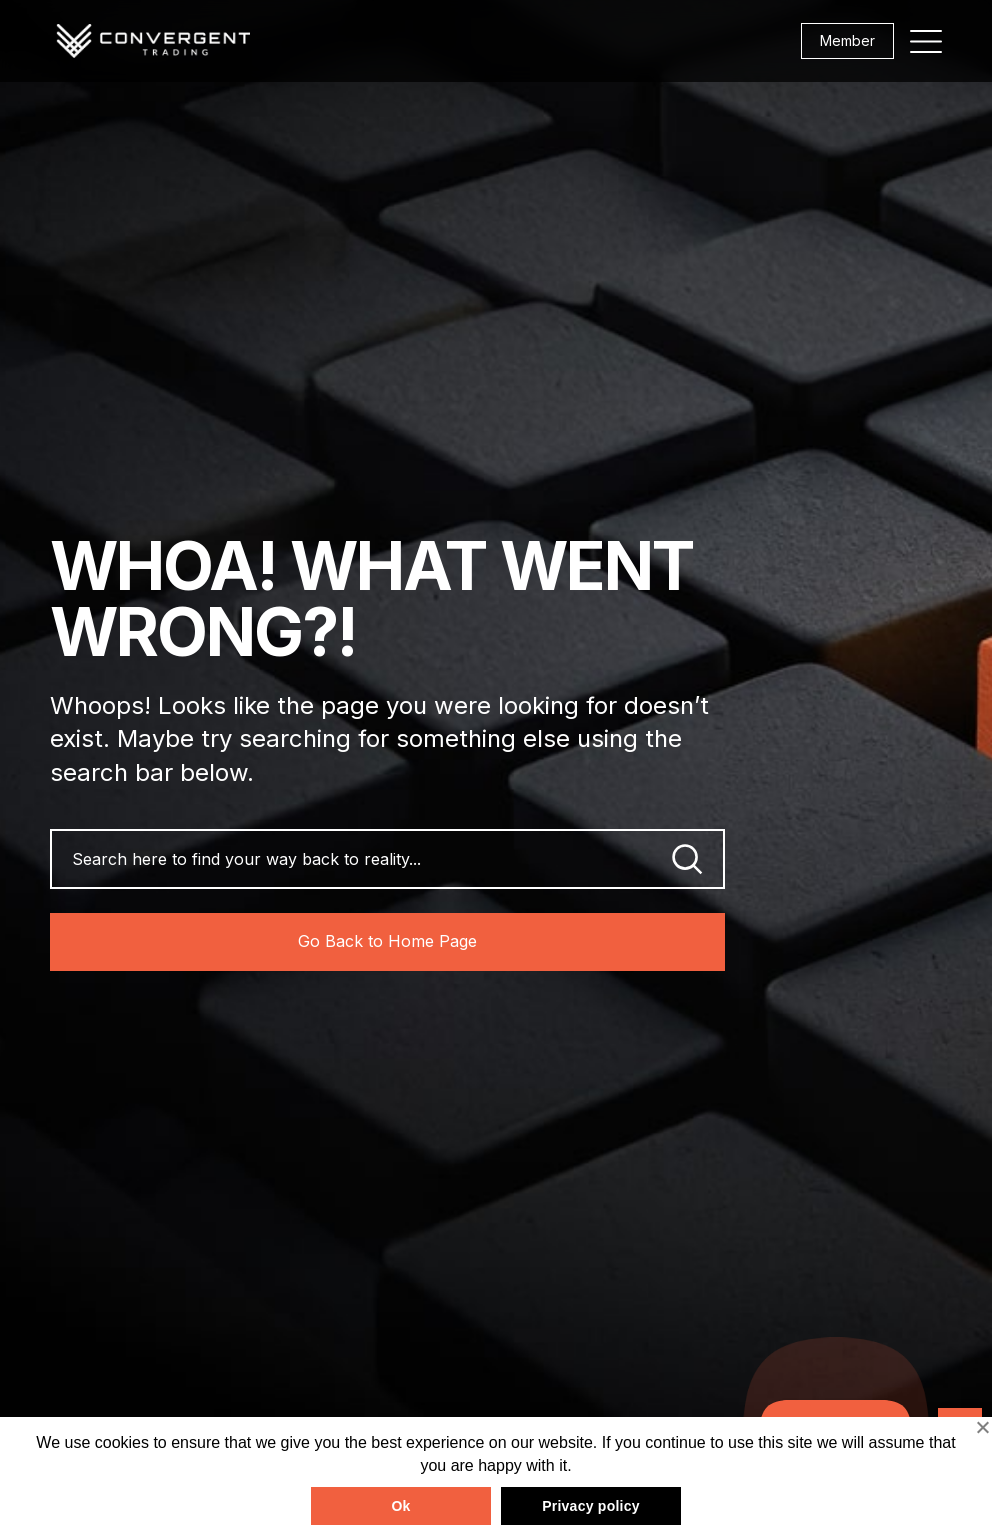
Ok (400, 1506)
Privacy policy (591, 1506)
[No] (982, 1427)
